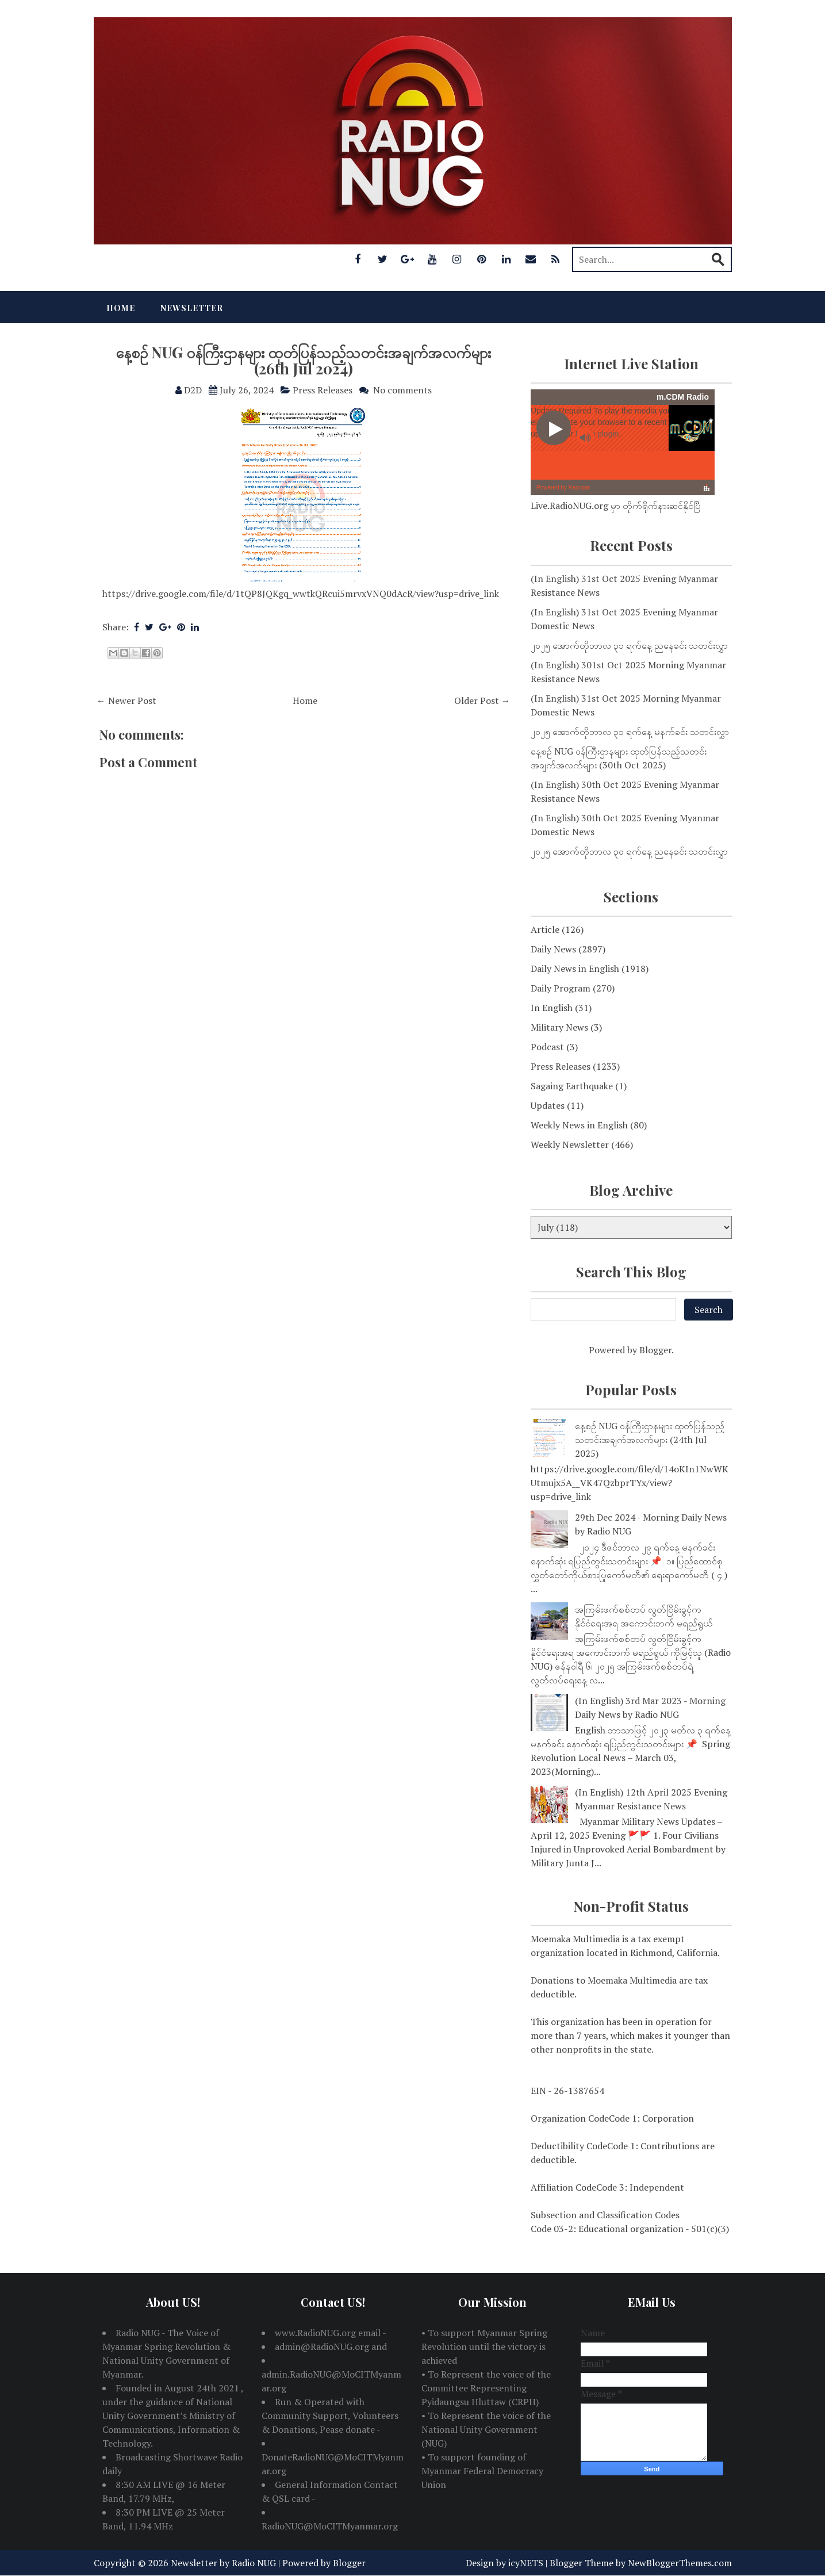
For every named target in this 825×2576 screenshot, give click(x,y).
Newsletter (191, 308)
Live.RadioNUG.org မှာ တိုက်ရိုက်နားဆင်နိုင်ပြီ (616, 505)
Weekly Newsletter (570, 1144)
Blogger (655, 1349)
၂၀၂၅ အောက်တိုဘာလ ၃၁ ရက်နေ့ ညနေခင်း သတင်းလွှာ (629, 645)
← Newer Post (126, 700)
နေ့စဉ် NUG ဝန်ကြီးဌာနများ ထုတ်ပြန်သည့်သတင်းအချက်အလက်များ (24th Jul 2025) (649, 1439)
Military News (559, 1027)
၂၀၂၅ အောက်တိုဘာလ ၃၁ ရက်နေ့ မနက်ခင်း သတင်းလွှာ (630, 731)
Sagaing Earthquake (572, 1086)
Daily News (553, 949)
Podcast (547, 1046)
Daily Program (560, 988)
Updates (548, 1105)
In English (552, 1007)
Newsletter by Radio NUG (223, 2562)
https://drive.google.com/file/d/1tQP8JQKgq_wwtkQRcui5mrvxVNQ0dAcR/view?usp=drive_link (300, 593)
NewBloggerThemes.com (680, 2562)
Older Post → (482, 700)
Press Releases (322, 390)
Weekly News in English (579, 1125)
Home (120, 308)
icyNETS (525, 2562)
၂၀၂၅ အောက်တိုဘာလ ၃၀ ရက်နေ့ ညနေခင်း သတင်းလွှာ (629, 851)
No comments (402, 390)
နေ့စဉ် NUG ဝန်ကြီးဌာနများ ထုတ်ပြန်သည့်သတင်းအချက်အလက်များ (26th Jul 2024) (303, 360)
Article (545, 929)
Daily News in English (575, 968)
